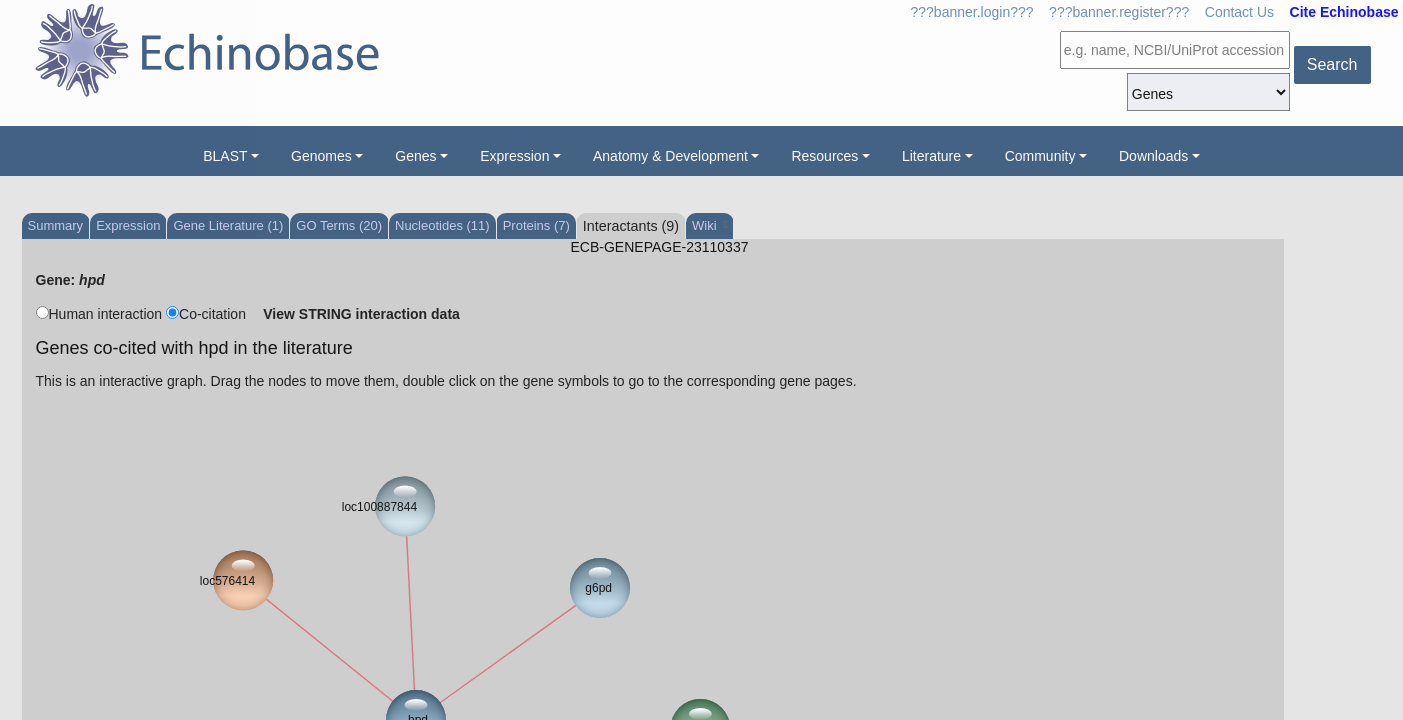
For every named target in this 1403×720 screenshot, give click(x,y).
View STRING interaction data (361, 314)
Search (1332, 64)
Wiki (709, 225)
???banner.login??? (972, 12)
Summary (56, 225)
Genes (415, 156)
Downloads (1153, 156)
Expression (514, 156)
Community (1040, 156)
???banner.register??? (1119, 12)
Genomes (321, 156)
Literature (931, 156)
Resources (824, 156)
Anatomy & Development (670, 156)
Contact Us (1239, 12)
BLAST (225, 156)
